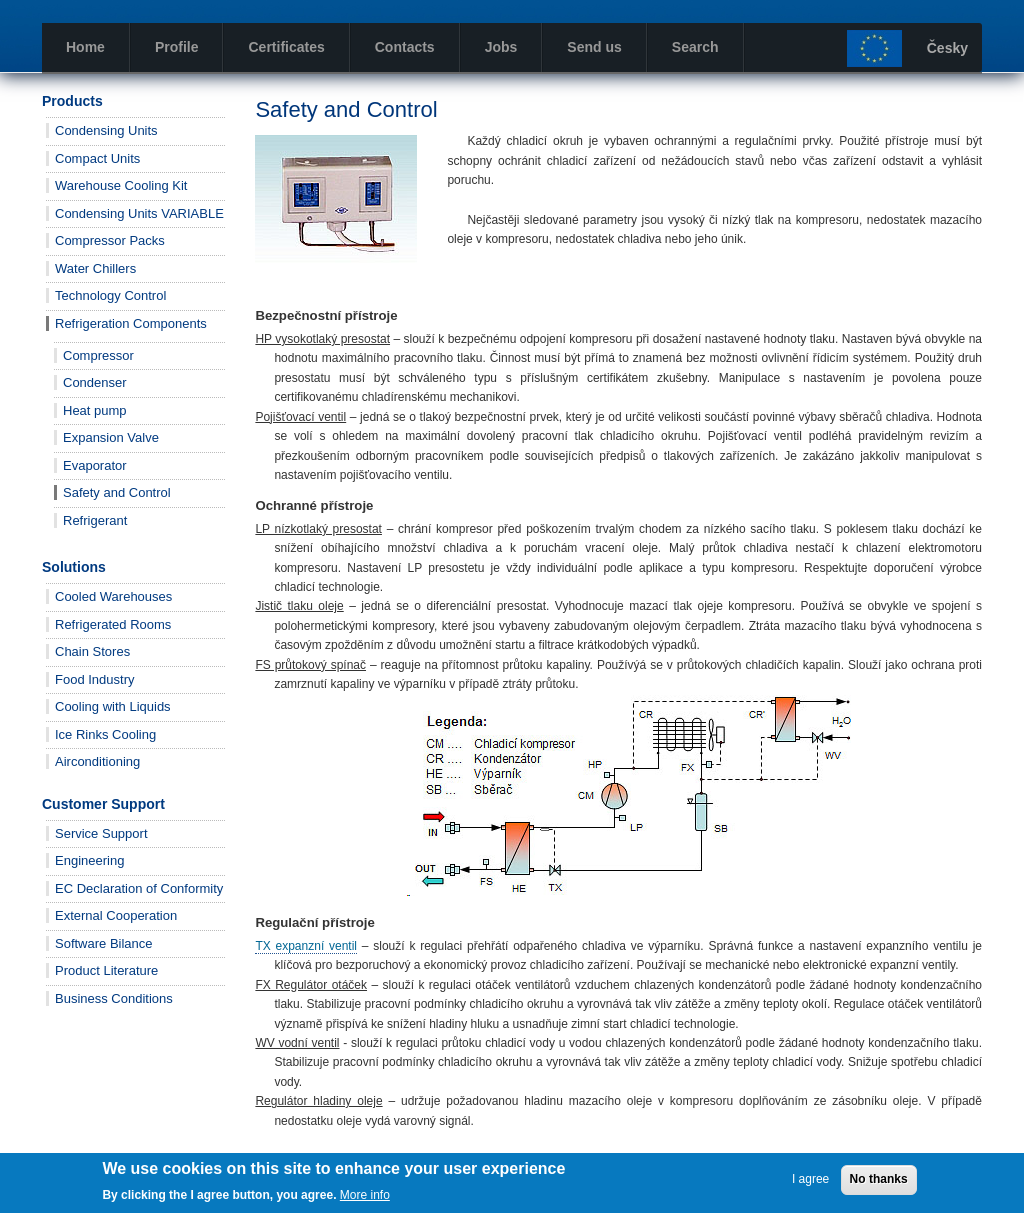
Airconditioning (97, 761)
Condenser (95, 382)
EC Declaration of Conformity (139, 888)
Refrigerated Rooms (113, 624)
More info (365, 1200)
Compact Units (97, 158)
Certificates (286, 47)
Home (85, 47)
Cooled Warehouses (113, 596)
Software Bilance (104, 943)
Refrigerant (95, 520)
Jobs (501, 47)
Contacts (405, 47)
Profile (177, 47)
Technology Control (110, 295)
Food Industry (95, 679)
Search (695, 47)
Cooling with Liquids (113, 706)
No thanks (879, 1184)
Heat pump (95, 410)
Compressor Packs (110, 240)
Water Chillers (95, 268)
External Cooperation (116, 915)
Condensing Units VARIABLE (139, 213)
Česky (947, 48)
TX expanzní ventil (306, 946)
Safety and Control (117, 492)
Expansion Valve (111, 437)
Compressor (98, 355)
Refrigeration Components (131, 323)
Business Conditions (114, 998)
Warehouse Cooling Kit (121, 185)
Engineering (89, 860)
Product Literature (106, 970)
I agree (810, 1184)
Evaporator (95, 465)
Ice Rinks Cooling (105, 734)
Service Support (101, 833)
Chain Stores (92, 651)
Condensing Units (106, 130)
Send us (594, 47)
